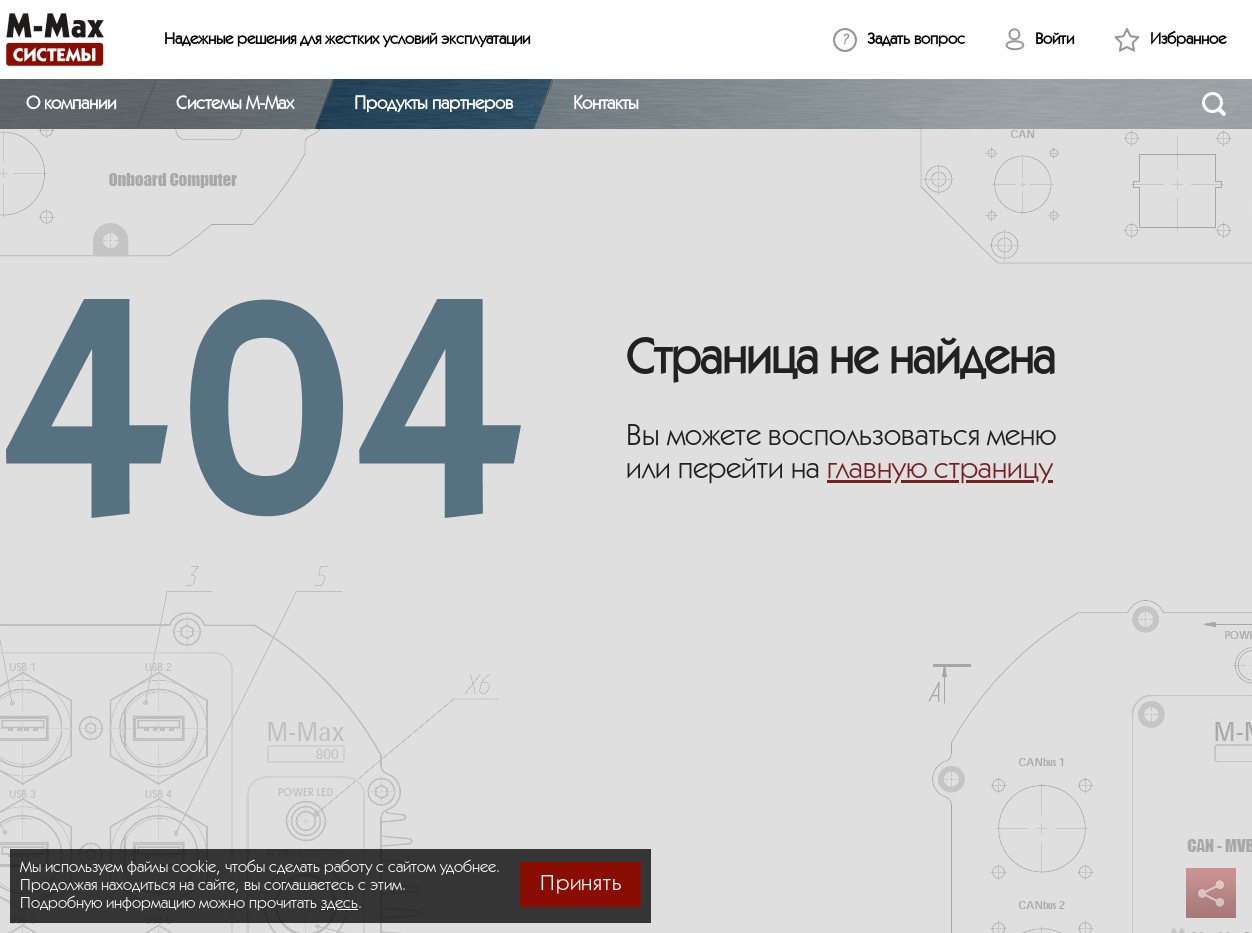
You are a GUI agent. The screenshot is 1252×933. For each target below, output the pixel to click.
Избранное (1188, 39)
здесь (339, 903)
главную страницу (940, 470)
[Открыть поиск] (1214, 104)
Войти (1054, 39)
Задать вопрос (916, 39)
